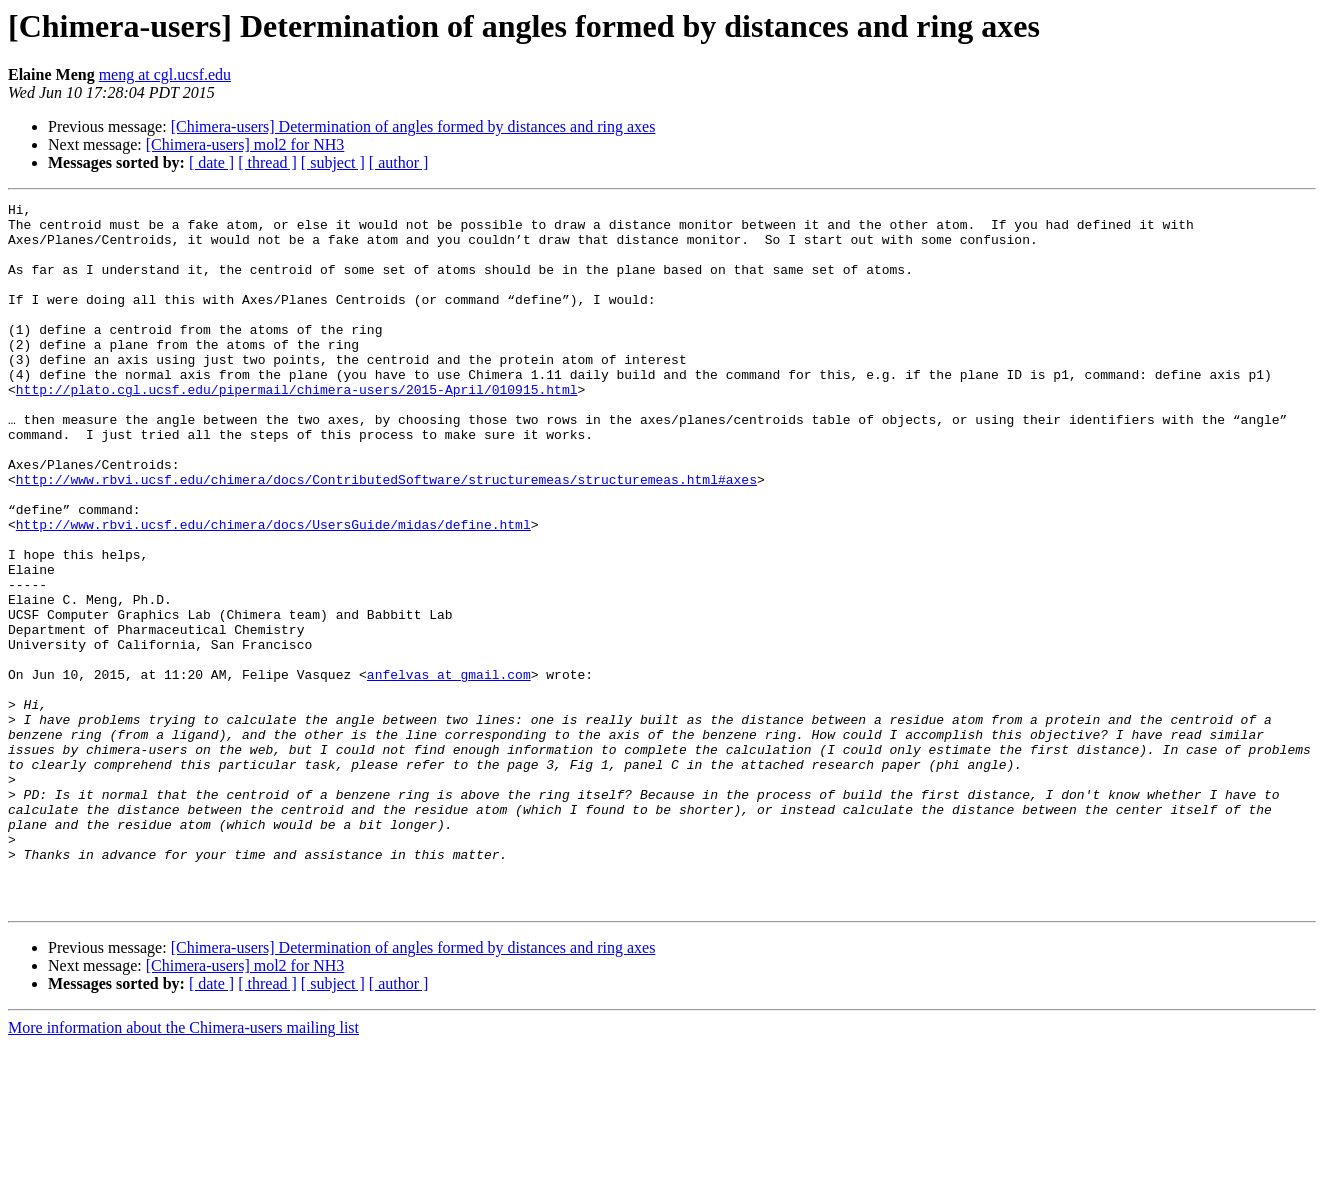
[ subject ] (333, 162)
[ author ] (399, 162)
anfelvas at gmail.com (449, 770)
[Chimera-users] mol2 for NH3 (245, 144)
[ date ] (211, 162)
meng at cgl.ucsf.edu (165, 74)
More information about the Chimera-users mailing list (183, 1168)
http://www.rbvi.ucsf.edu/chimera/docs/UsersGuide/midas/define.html (273, 590)
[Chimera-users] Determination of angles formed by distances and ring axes (413, 126)
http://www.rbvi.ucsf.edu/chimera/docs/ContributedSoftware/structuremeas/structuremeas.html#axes (386, 536)
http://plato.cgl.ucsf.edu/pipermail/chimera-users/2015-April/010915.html (297, 428)
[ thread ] (267, 162)
